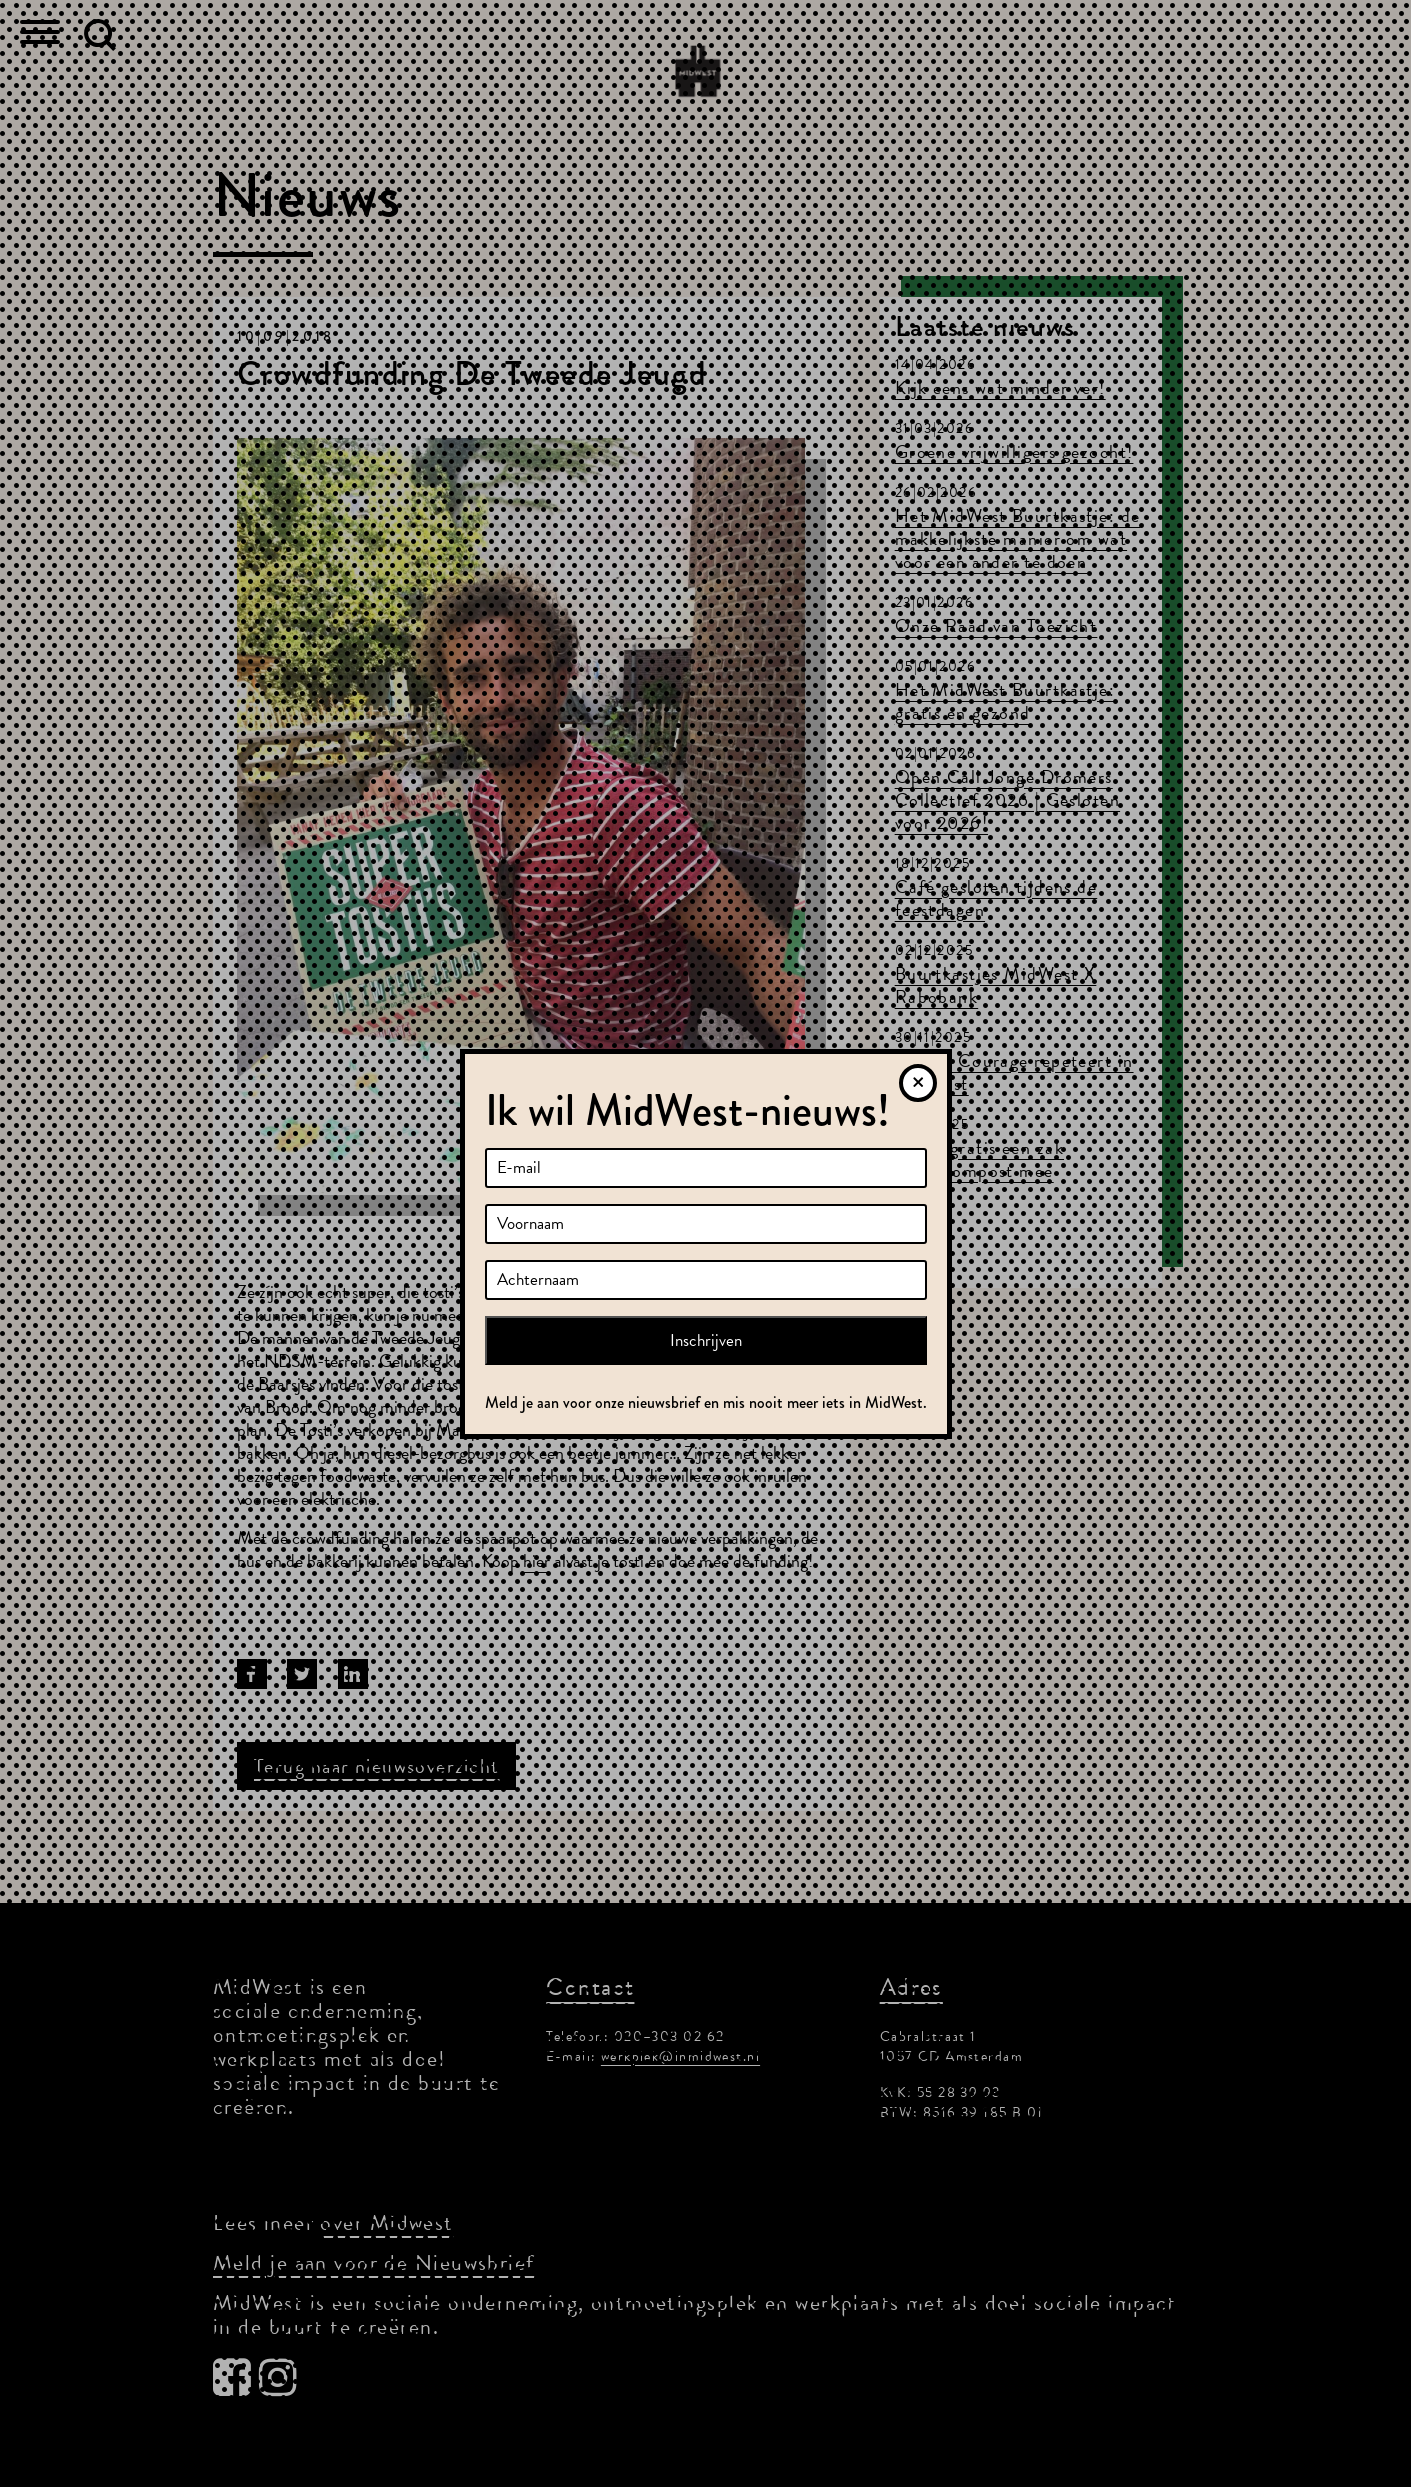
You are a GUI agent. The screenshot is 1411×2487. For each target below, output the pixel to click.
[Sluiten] (918, 1083)
